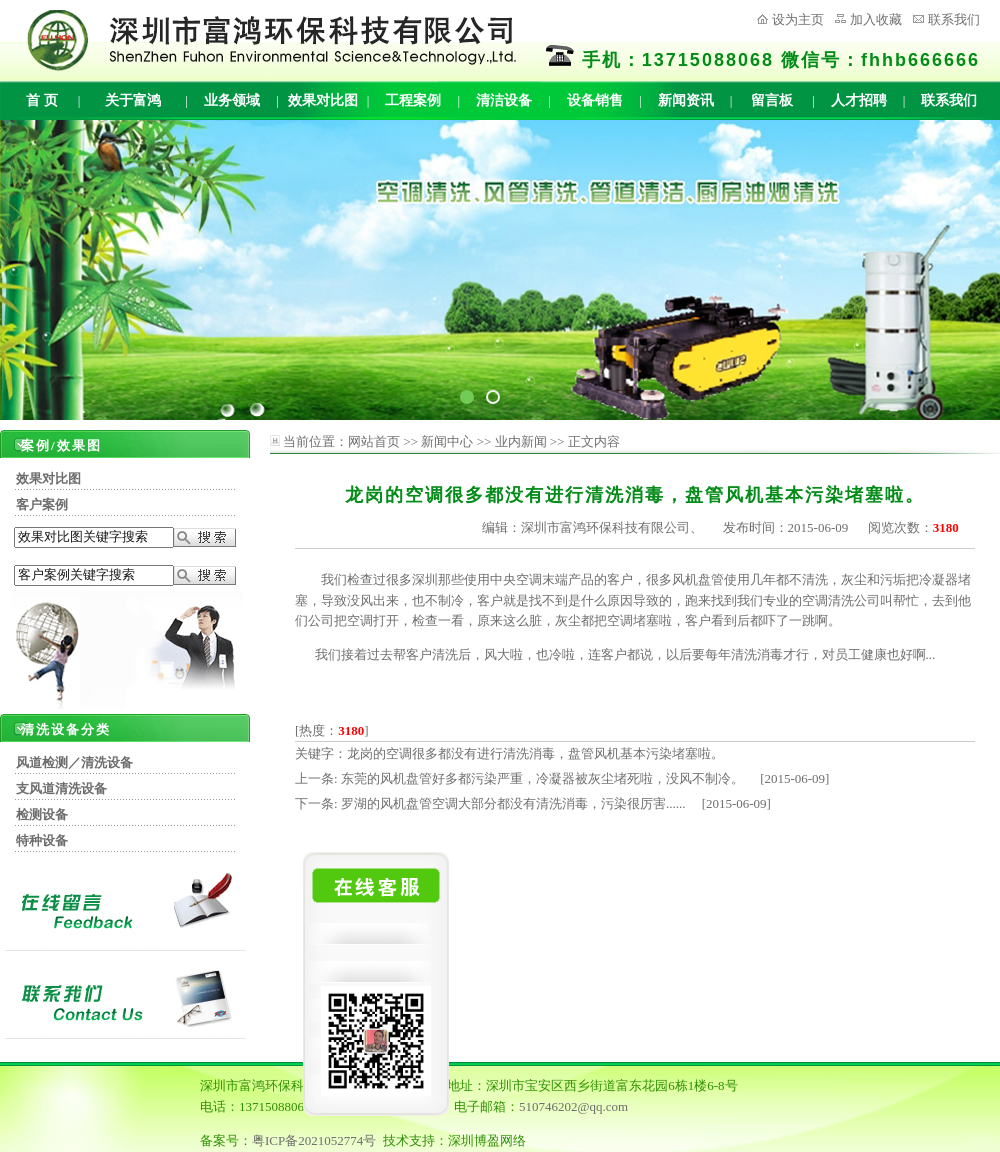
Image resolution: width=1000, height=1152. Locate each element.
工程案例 (413, 100)
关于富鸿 (133, 100)
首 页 (42, 100)
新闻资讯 (686, 100)
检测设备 (42, 814)
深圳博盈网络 (487, 1140)
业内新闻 (521, 441)
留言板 (772, 100)
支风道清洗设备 (61, 788)
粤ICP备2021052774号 (314, 1140)
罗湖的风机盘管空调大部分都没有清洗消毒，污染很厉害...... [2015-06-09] (556, 803)
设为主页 (798, 19)
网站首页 (374, 441)
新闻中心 (447, 441)
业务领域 (232, 100)
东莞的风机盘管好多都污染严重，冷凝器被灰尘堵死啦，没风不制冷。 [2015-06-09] (585, 778)
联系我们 (954, 19)
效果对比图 (323, 100)
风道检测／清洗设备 (74, 762)
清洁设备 (504, 100)
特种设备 (42, 840)
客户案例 (42, 504)
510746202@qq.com (573, 1106)
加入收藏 (876, 19)
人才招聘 (859, 100)
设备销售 (595, 100)
